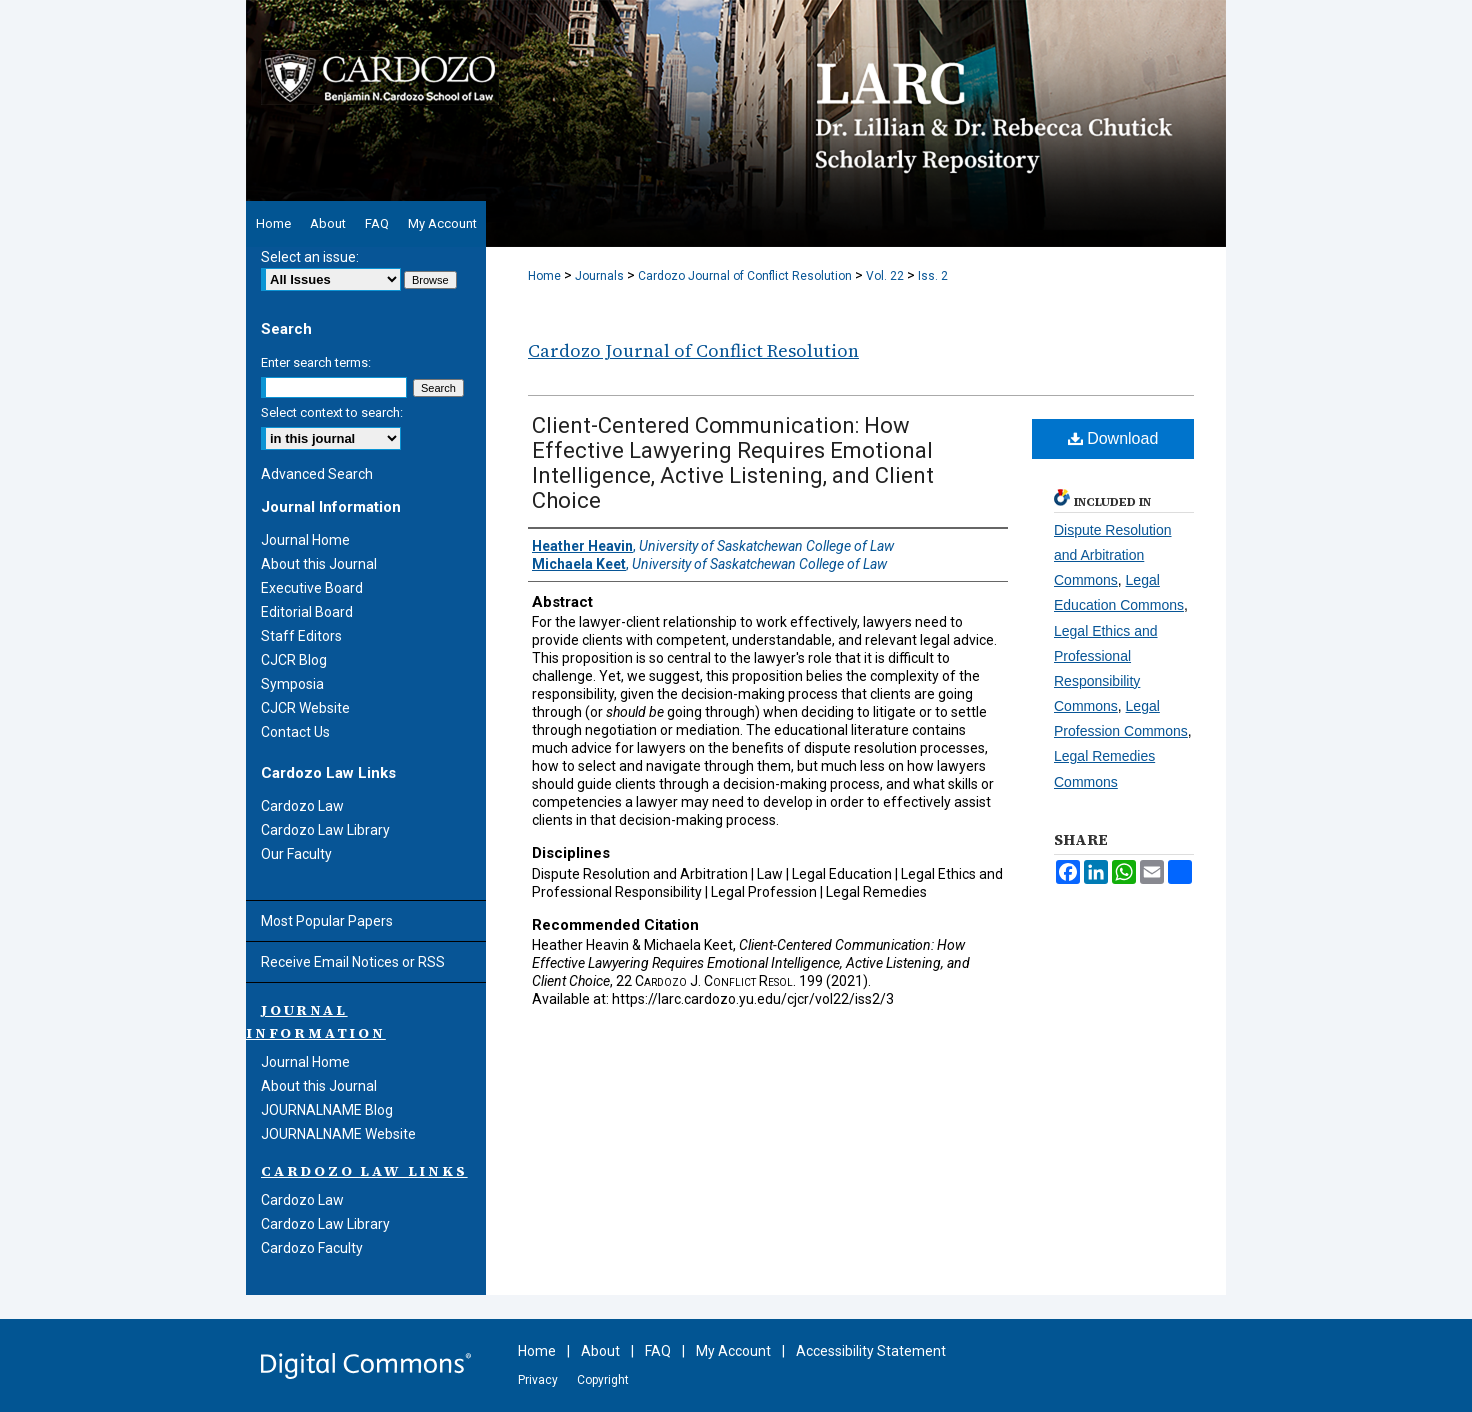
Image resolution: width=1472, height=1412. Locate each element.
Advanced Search (317, 474)
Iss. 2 (933, 276)
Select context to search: (332, 412)
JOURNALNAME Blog (327, 1110)
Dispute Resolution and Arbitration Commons (1113, 555)
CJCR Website (305, 708)
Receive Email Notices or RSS (353, 962)
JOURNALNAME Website (338, 1134)
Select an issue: (310, 257)
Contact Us (295, 732)
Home (544, 276)
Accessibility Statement (871, 1351)
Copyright (603, 1380)
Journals (599, 276)
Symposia (292, 684)
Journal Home (305, 540)
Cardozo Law (302, 806)
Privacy (538, 1380)
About (600, 1351)
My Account (733, 1351)
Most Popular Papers (327, 921)
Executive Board (312, 588)
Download (1113, 438)
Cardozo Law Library (325, 830)
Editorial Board (307, 612)
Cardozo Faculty (312, 1248)
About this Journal (319, 564)
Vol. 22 (885, 276)
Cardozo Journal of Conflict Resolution (745, 276)
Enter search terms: (316, 362)
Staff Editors (301, 636)
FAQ (658, 1351)
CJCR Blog (294, 660)
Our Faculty (296, 854)
